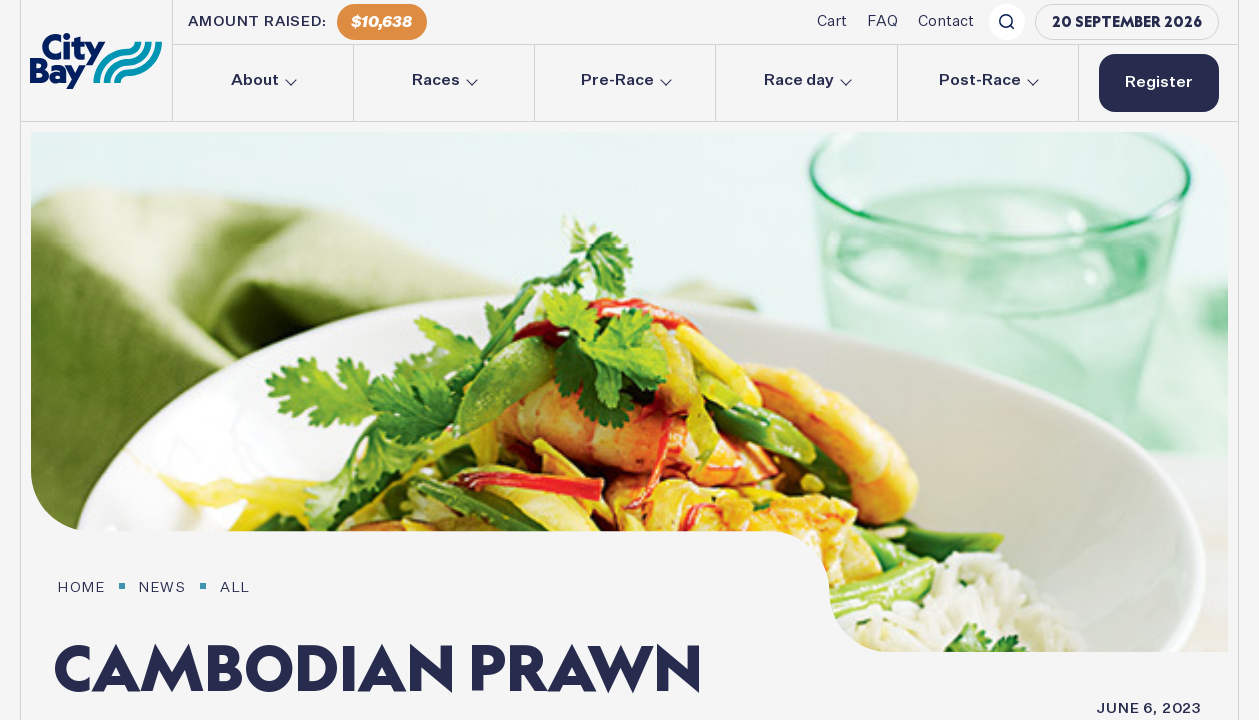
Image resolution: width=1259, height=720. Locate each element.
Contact (946, 21)
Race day (799, 81)
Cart (832, 21)
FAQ (882, 21)
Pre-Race (617, 81)
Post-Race (980, 81)
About (255, 81)
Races (436, 81)
